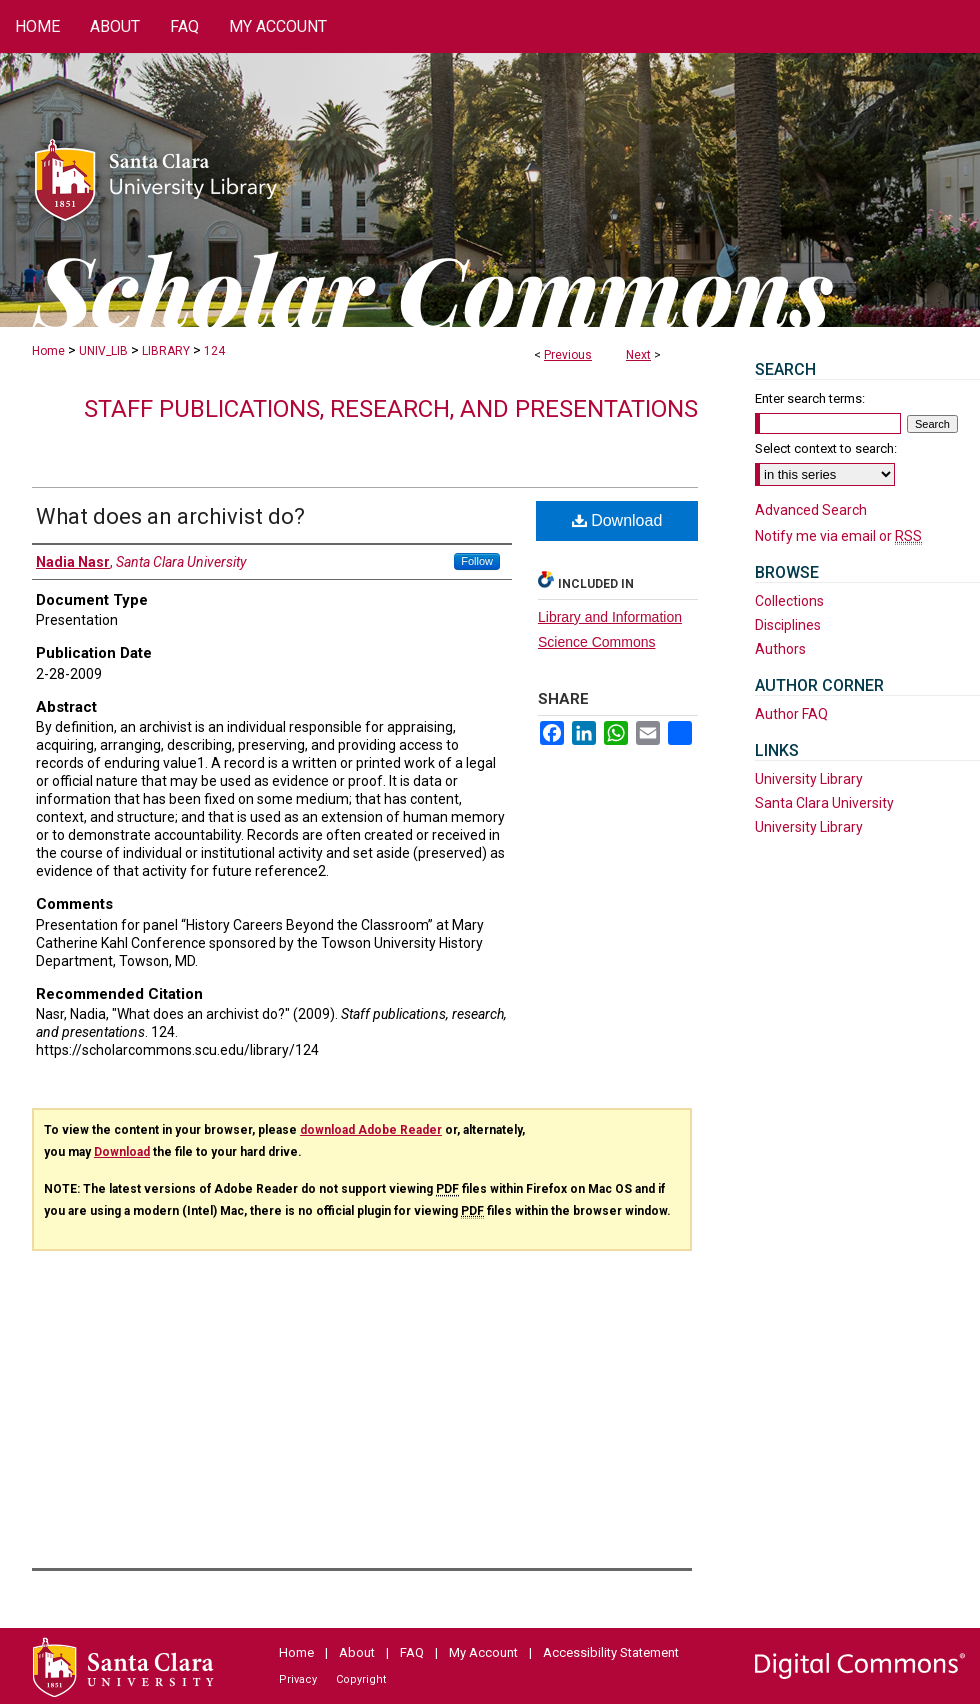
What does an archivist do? (170, 516)
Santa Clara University (824, 803)
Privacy (298, 1679)
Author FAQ (791, 714)
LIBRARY (166, 351)
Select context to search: (826, 448)
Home (48, 351)
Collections (789, 601)
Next (638, 355)
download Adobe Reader (371, 1130)
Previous (568, 355)
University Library (809, 779)
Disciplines (788, 625)
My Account (483, 1652)
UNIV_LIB (103, 351)
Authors (780, 649)
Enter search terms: (810, 398)
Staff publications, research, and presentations (391, 409)
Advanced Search (811, 510)
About (357, 1652)
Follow (477, 561)
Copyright (361, 1679)
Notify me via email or (838, 536)
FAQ (412, 1652)
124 (214, 351)
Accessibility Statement (611, 1652)
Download (617, 520)
